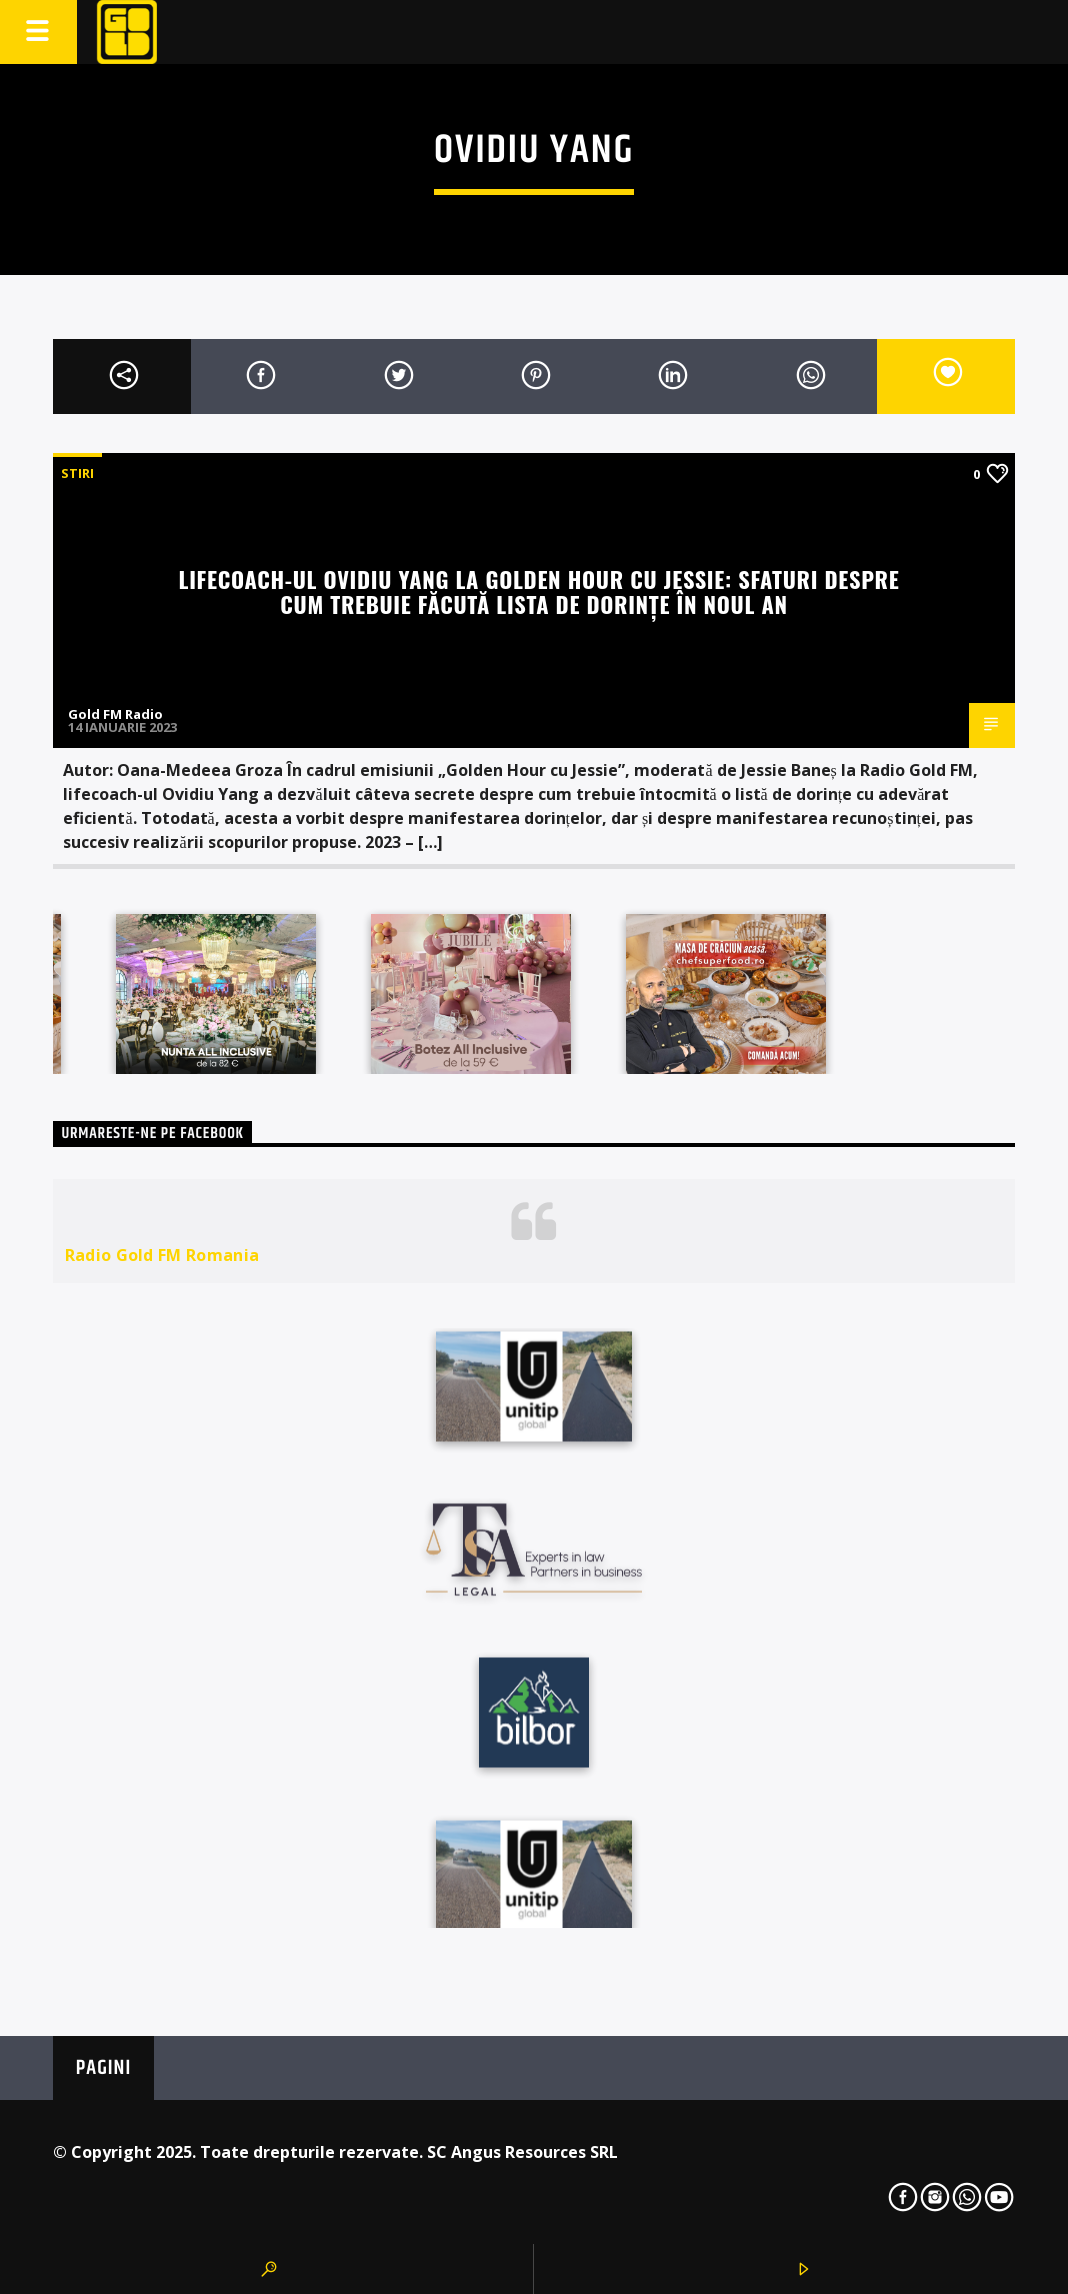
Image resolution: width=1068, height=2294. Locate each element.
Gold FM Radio (115, 714)
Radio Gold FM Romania (162, 1255)
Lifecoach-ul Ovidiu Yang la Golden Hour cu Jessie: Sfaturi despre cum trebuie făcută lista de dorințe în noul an (539, 591)
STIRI (77, 473)
